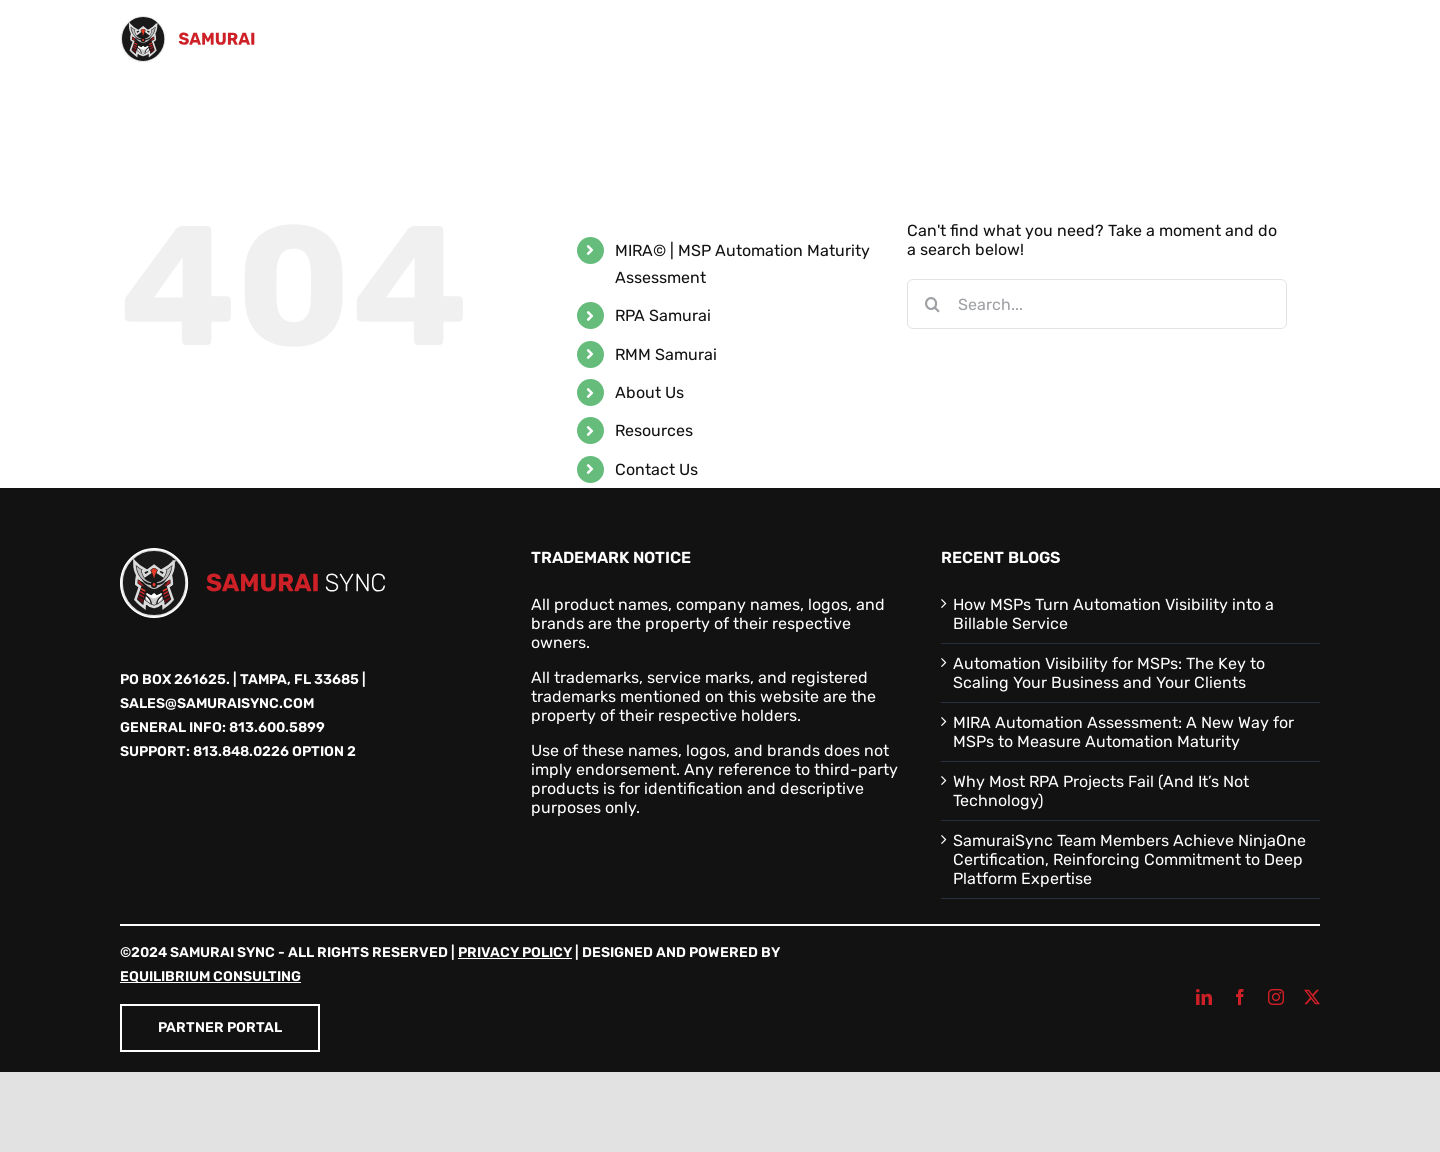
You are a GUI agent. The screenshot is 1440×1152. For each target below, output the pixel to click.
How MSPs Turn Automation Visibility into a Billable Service (1113, 614)
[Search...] (1097, 304)
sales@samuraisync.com (217, 703)
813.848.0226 (241, 751)
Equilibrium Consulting (210, 976)
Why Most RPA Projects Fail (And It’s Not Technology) (1101, 791)
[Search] (932, 304)
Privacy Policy (515, 952)
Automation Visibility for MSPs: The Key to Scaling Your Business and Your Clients (1109, 673)
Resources (654, 430)
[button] (1288, 118)
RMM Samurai (666, 354)
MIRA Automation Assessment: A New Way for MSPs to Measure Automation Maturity (1123, 732)
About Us (649, 392)
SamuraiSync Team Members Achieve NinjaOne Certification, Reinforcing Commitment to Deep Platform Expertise (1129, 859)
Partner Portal (220, 1027)
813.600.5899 (277, 727)
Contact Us (656, 469)
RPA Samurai (663, 315)
